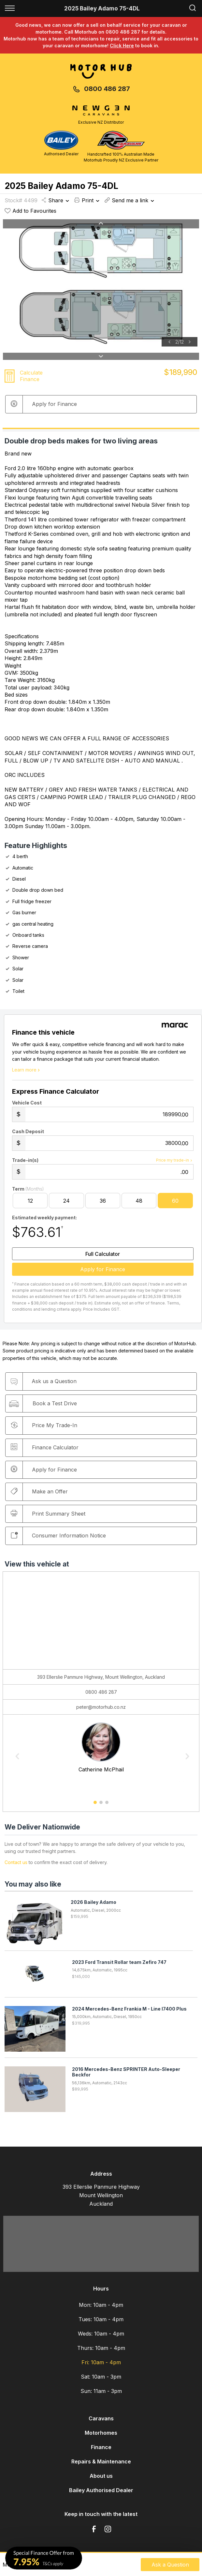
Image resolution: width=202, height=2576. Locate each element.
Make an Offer (39, 1491)
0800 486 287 (107, 89)
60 (175, 1200)
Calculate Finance (31, 375)
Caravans (101, 2418)
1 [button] (95, 1804)
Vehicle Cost (27, 1102)
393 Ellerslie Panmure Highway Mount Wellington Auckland (101, 2195)
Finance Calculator (45, 1447)
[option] (101, 283)
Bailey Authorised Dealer (101, 2490)
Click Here (122, 45)
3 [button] (107, 1804)
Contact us (16, 1862)
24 (66, 1200)
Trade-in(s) (25, 1160)
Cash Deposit (28, 1131)
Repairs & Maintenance (101, 2461)
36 (103, 1200)
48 (139, 1200)
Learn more (26, 1069)
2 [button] (101, 1804)
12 (30, 1200)
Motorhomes (101, 2432)
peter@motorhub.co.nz (101, 1707)
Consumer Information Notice (58, 1535)
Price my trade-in (175, 1160)
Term (28, 1189)
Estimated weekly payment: (44, 1217)
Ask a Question (170, 2564)
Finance (101, 2447)
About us (101, 2476)
